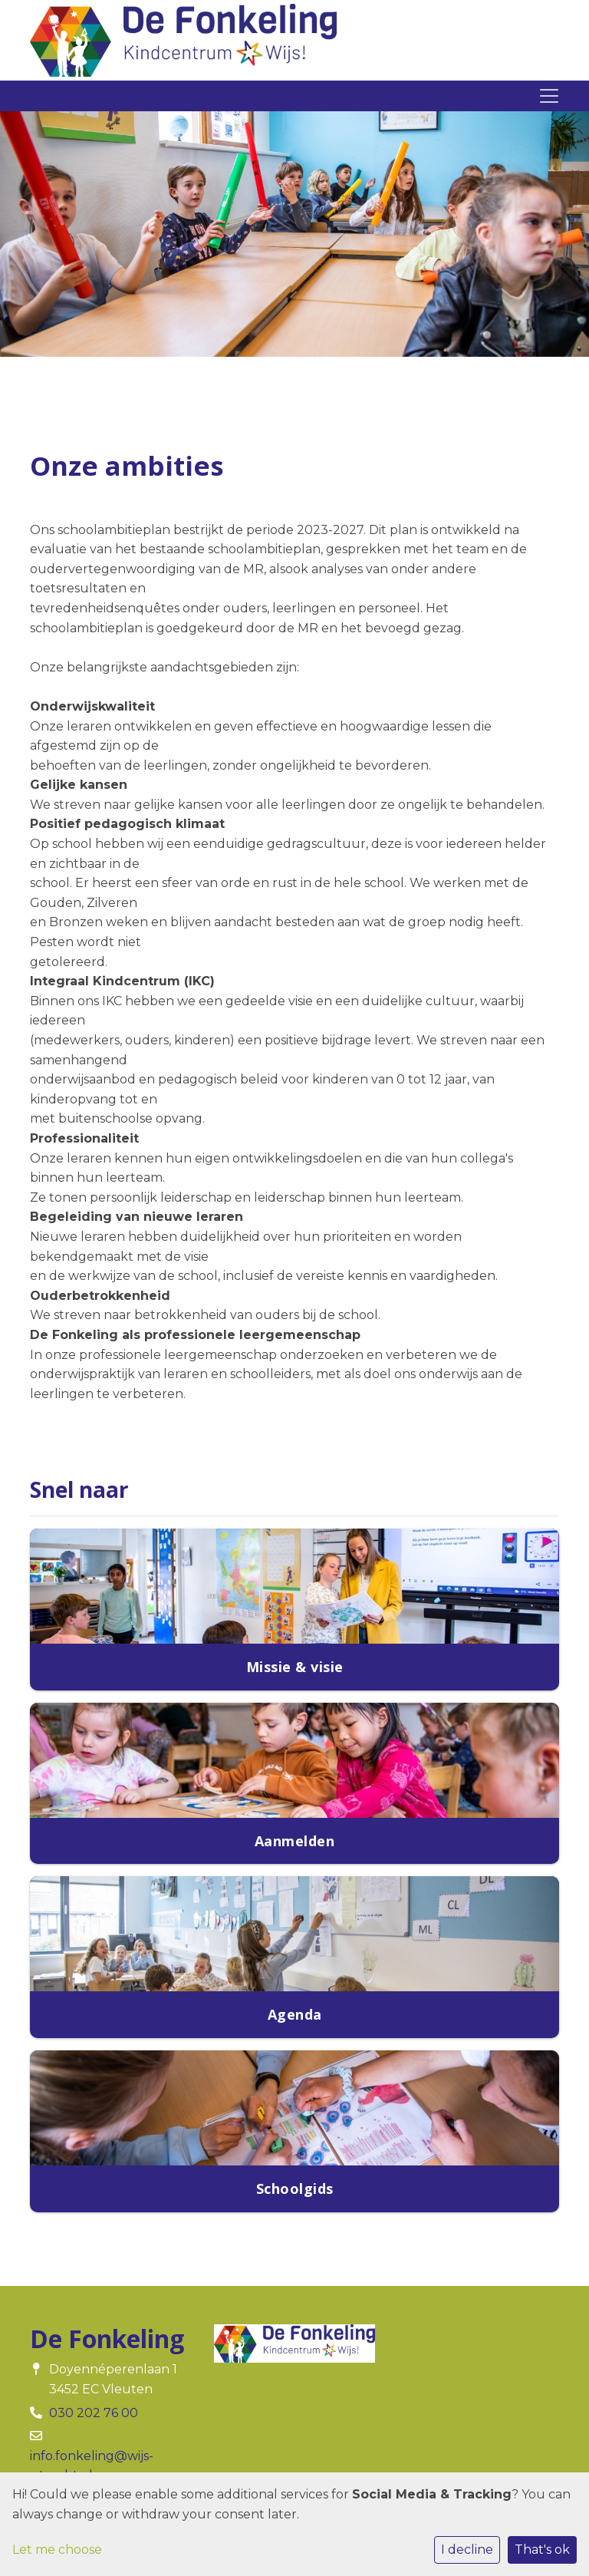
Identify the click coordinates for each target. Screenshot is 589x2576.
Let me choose (57, 2549)
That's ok (542, 2549)
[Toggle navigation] (549, 96)
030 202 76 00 (93, 2413)
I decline (467, 2549)
